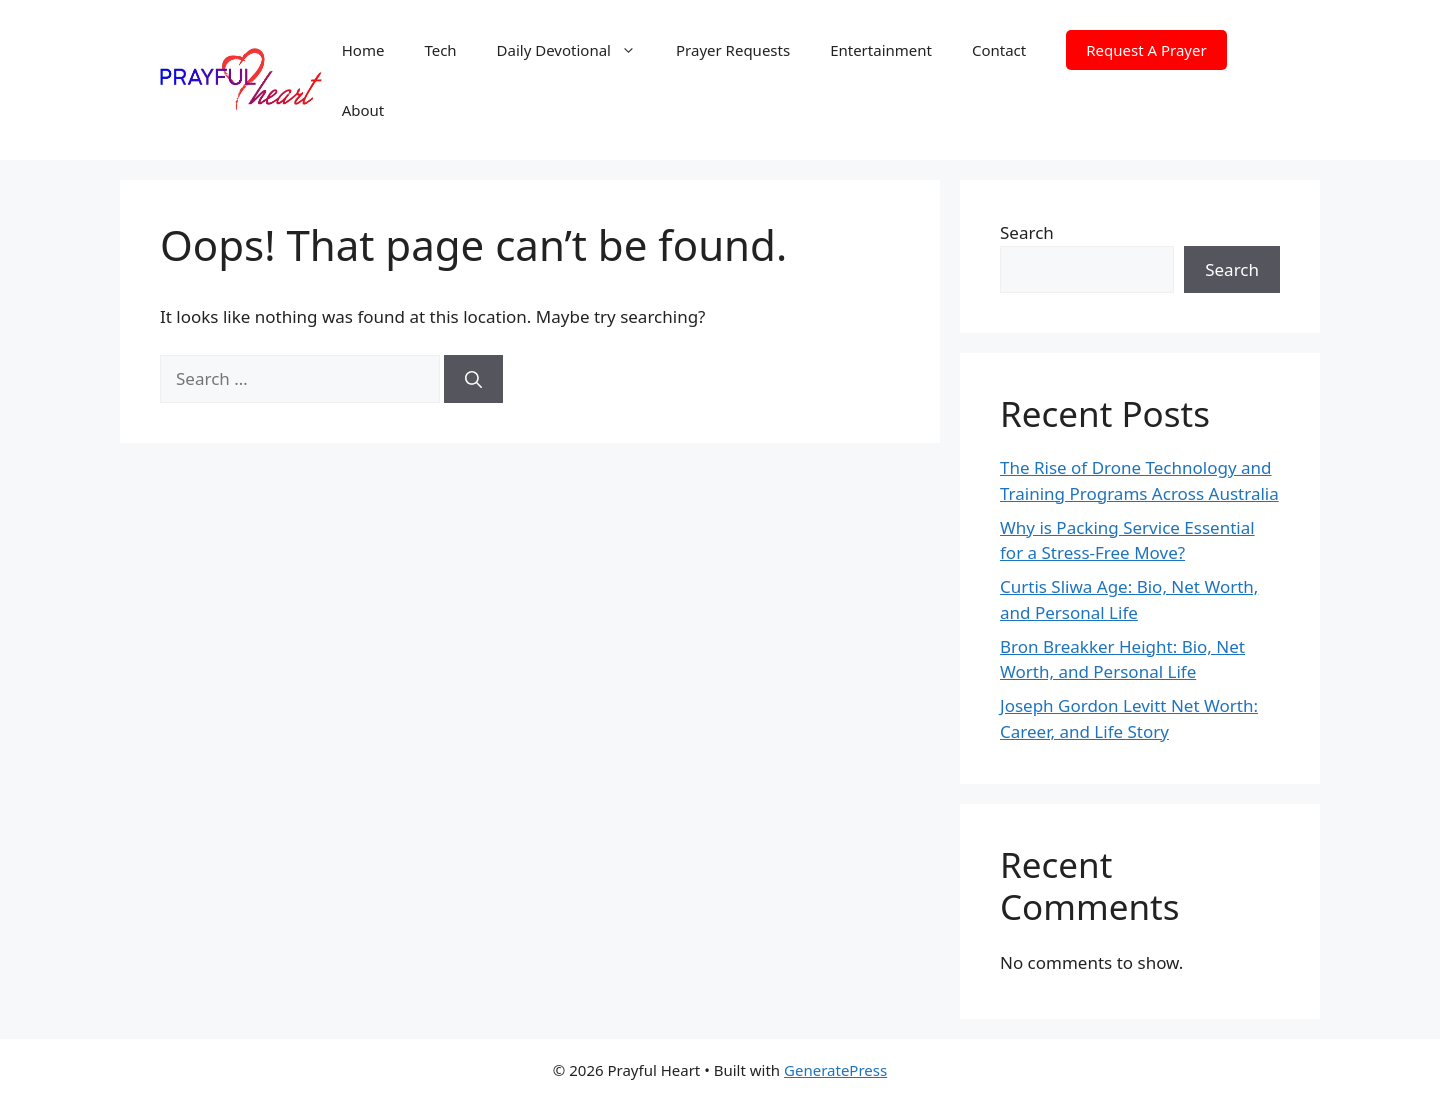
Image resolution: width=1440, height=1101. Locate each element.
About (363, 110)
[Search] (473, 379)
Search (1027, 232)
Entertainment (881, 50)
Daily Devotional (576, 50)
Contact (999, 50)
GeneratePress (835, 1070)
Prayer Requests (733, 50)
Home (363, 50)
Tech (440, 50)
